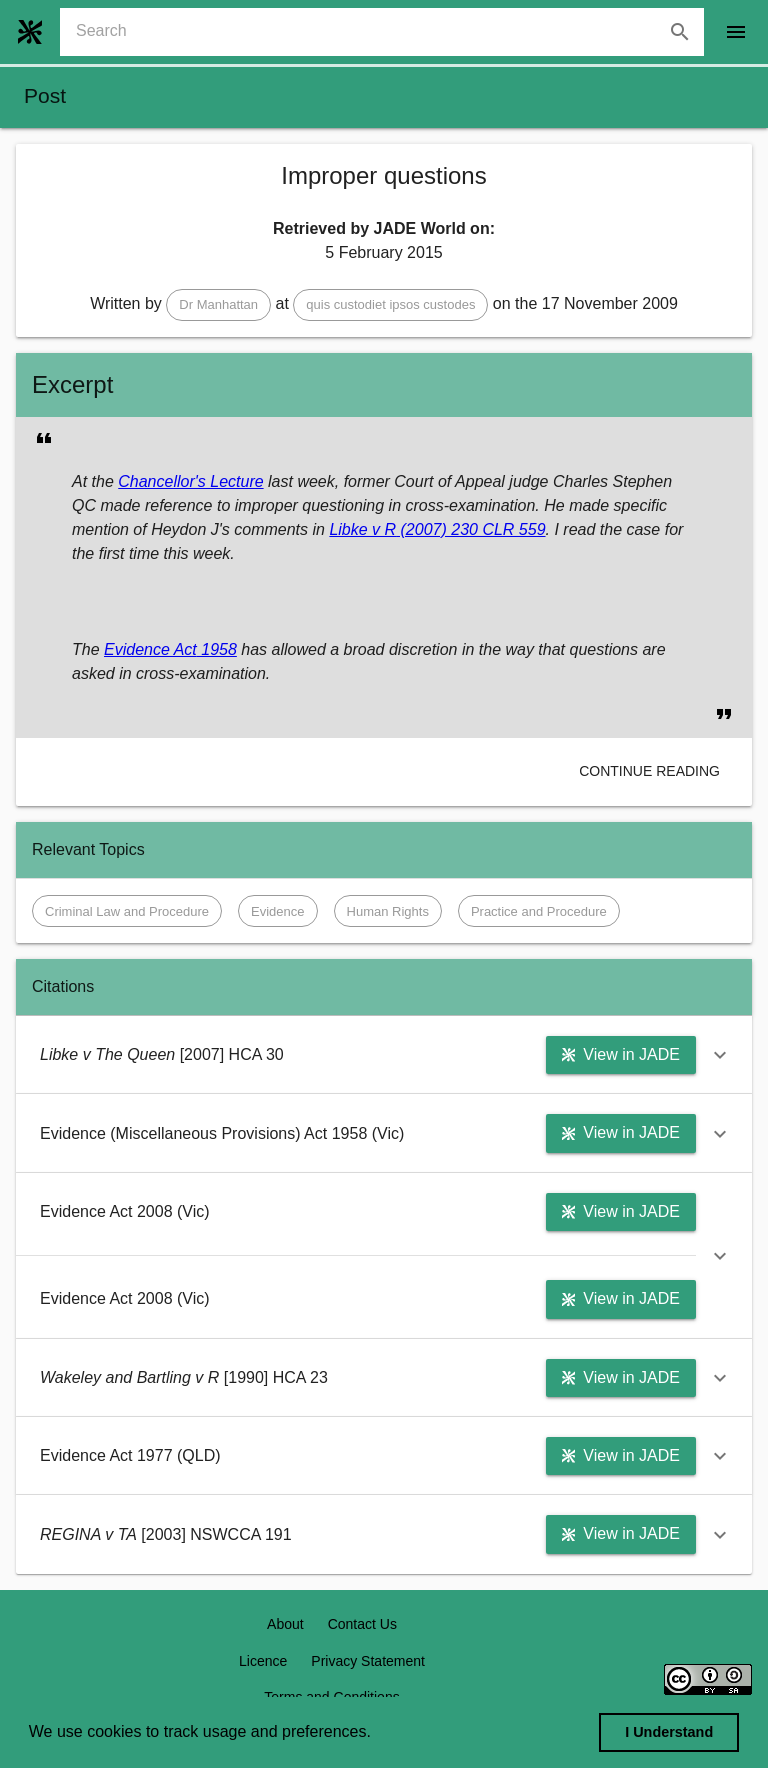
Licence (263, 1661)
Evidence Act (150, 649)
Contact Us (362, 1624)
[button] (218, 305)
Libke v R (362, 529)
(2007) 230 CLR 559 (470, 529)
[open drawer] (736, 32)
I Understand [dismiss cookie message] (669, 1732)
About (285, 1624)
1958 (217, 649)
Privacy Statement (368, 1661)
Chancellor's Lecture (190, 481)
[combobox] (390, 32)
